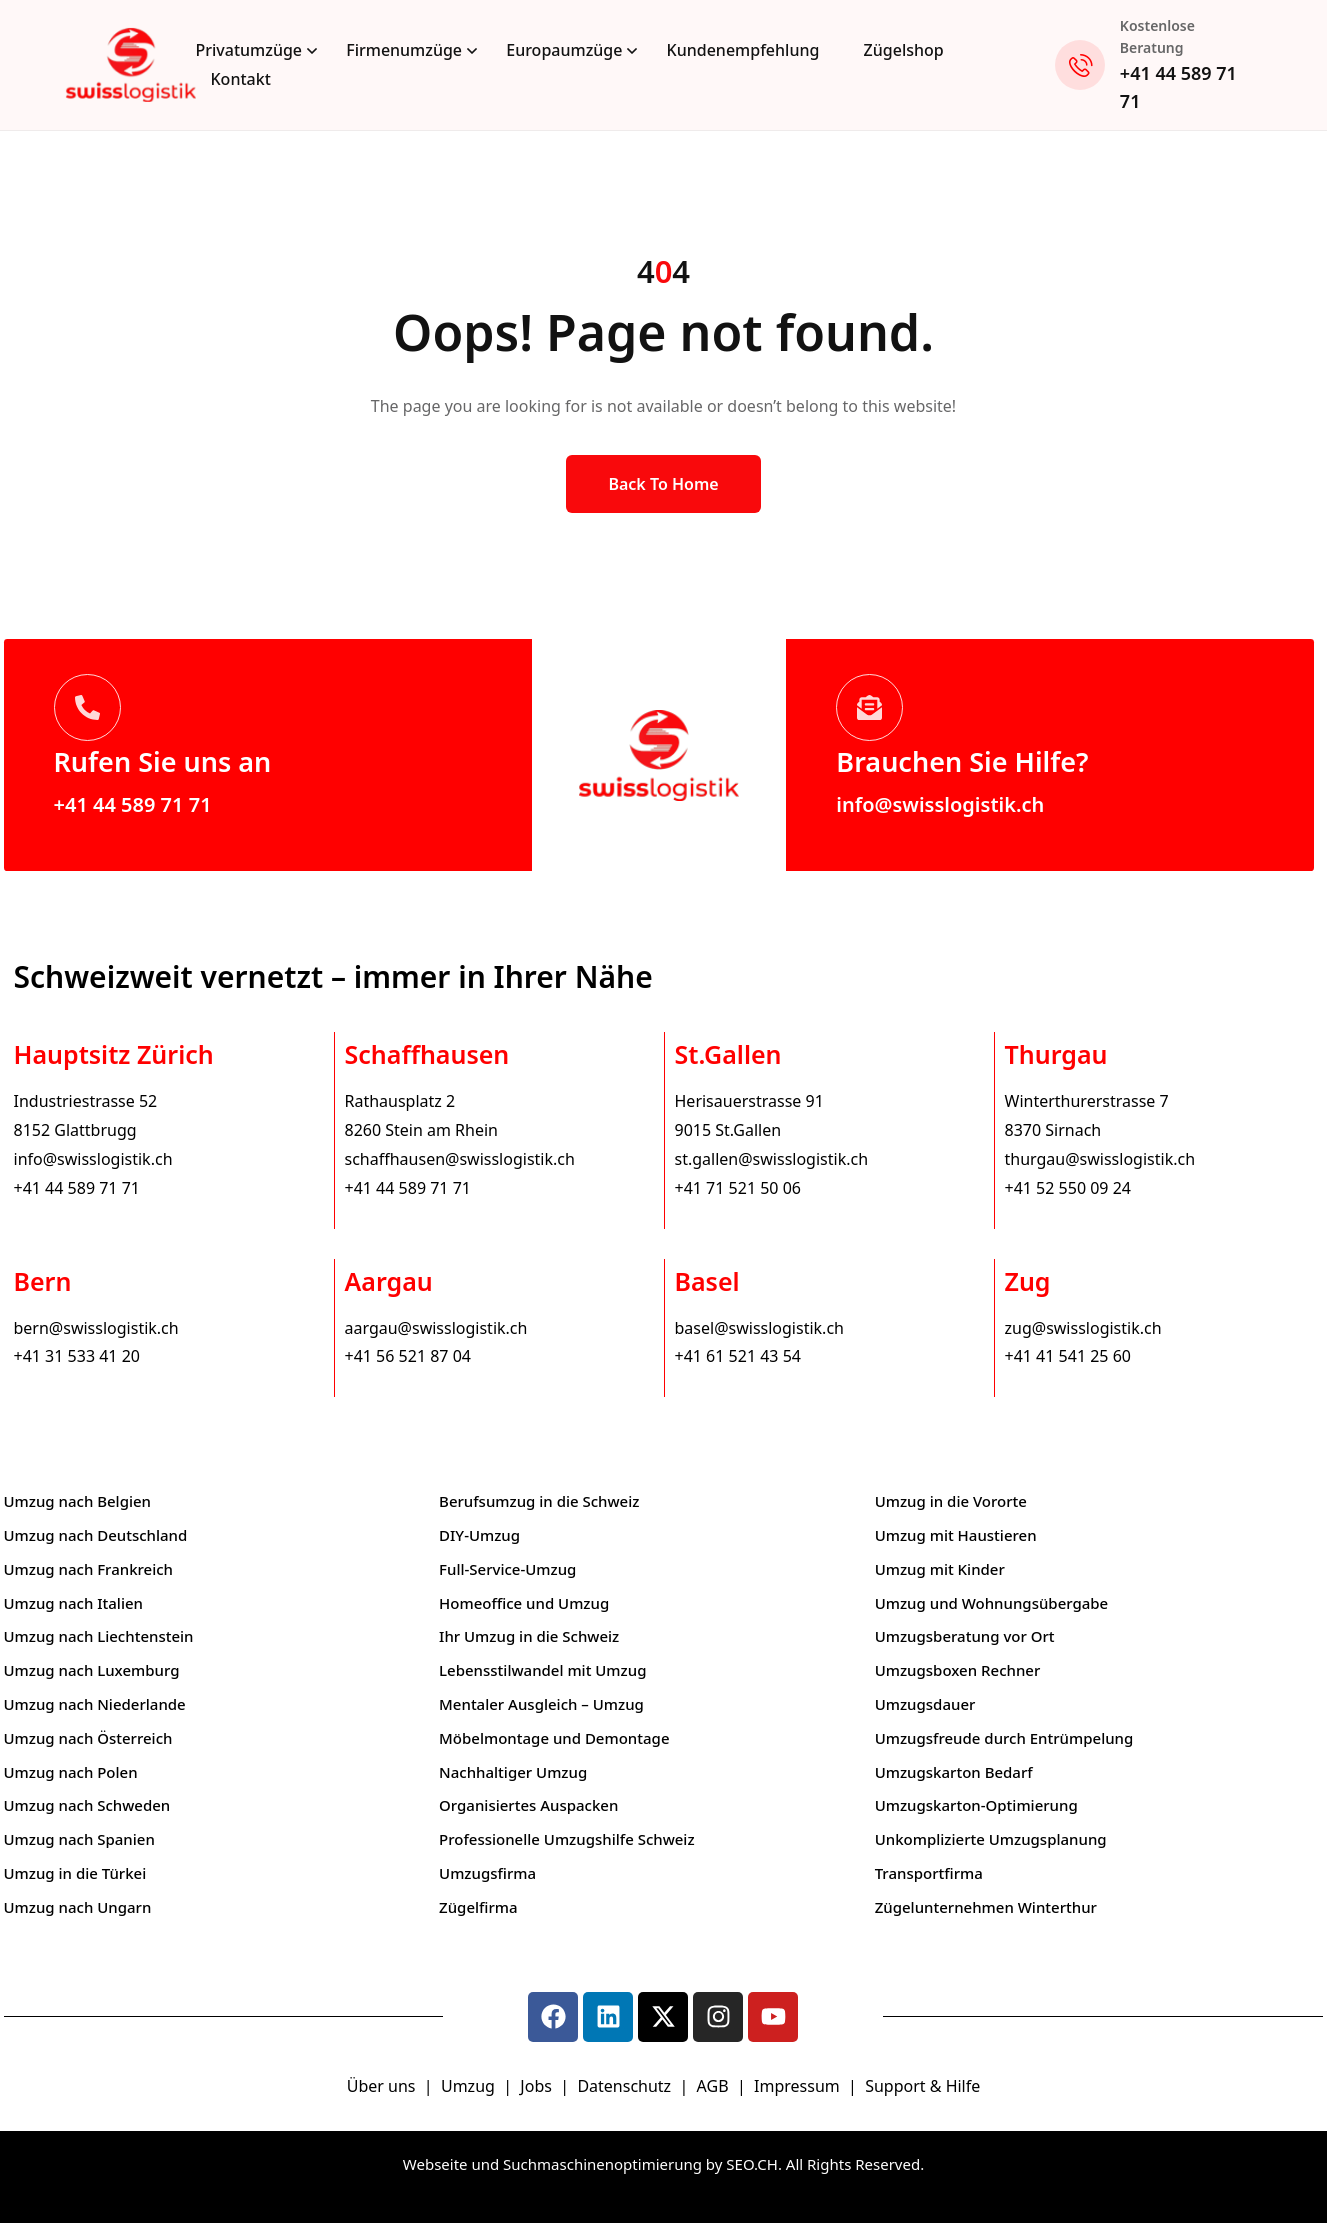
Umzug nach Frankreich (89, 1569)
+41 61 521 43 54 (738, 1356)
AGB (715, 2086)
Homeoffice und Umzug (524, 1603)
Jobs (536, 2086)
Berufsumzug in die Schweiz (539, 1501)
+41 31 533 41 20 (77, 1356)
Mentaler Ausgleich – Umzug (541, 1704)
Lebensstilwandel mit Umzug (542, 1670)
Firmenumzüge (404, 50)
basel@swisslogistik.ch (759, 1328)
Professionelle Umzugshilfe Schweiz (566, 1839)
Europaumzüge (564, 50)
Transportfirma (929, 1873)
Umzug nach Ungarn (78, 1907)
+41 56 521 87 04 (408, 1356)
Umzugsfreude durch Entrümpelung (1004, 1738)
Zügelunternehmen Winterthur (986, 1907)
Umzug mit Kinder (940, 1569)
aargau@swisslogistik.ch (436, 1328)
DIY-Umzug (479, 1535)
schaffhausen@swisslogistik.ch (460, 1159)
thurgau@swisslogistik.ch (1100, 1159)
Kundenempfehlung (743, 50)
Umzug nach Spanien (79, 1839)
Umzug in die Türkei (75, 1873)
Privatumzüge (249, 50)
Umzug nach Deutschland (96, 1535)
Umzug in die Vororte (951, 1501)
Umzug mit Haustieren (956, 1535)
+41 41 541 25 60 (1068, 1356)
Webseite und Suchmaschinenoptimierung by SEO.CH (590, 2164)
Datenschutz (626, 2086)
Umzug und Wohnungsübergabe (992, 1603)
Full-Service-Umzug (507, 1569)
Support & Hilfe (922, 2086)
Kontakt (241, 79)
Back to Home (663, 484)
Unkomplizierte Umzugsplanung (991, 1839)
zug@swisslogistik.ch (1083, 1328)
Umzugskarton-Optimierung (976, 1805)
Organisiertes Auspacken (528, 1805)
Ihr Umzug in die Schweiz (529, 1636)
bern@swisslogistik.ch (96, 1328)
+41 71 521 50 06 (738, 1188)
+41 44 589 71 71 (133, 804)
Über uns (381, 2086)
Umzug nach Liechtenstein (99, 1636)
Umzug (470, 2086)
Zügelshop (904, 50)
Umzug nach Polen (71, 1772)
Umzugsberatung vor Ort (965, 1636)
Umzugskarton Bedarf (954, 1772)
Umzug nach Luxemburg (92, 1670)
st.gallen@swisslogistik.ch (772, 1159)
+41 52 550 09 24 (1068, 1188)
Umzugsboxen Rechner (958, 1670)
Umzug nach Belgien (78, 1501)
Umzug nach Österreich (88, 1738)
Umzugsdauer (925, 1704)
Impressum (799, 2086)
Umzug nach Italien (73, 1603)
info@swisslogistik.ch (940, 804)
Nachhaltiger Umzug (513, 1772)
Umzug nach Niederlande (95, 1704)
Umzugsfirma (487, 1873)
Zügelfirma (478, 1907)
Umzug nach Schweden (87, 1805)
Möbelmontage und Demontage (554, 1738)
